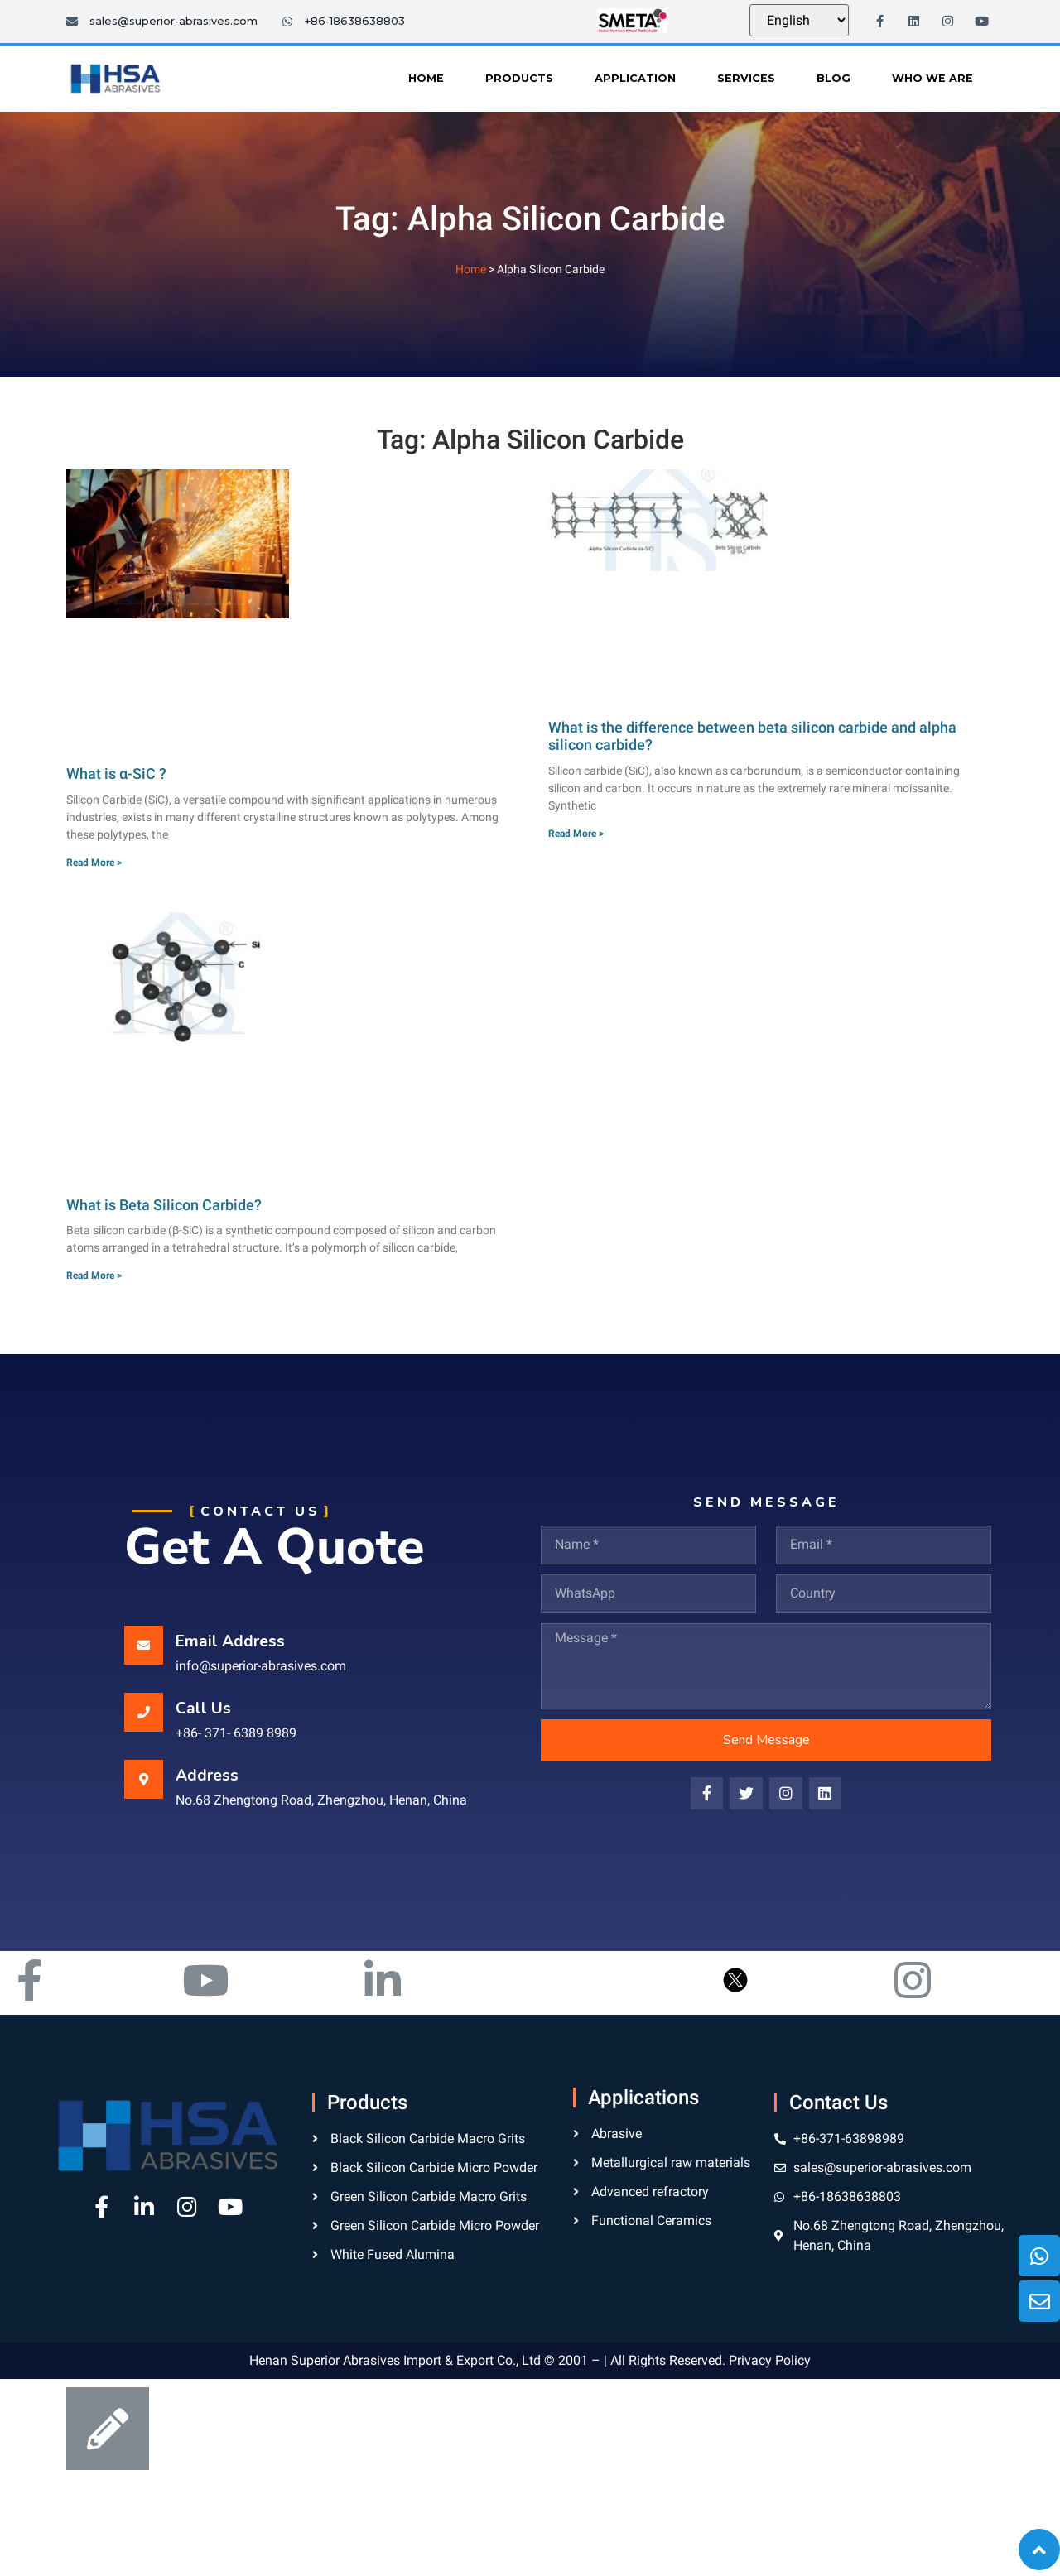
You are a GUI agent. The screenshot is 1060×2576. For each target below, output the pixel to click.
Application (635, 78)
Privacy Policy (770, 2360)
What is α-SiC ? (116, 773)
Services (746, 78)
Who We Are (932, 78)
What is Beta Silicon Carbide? (164, 1205)
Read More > (94, 862)
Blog (833, 78)
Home (426, 78)
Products (519, 78)
